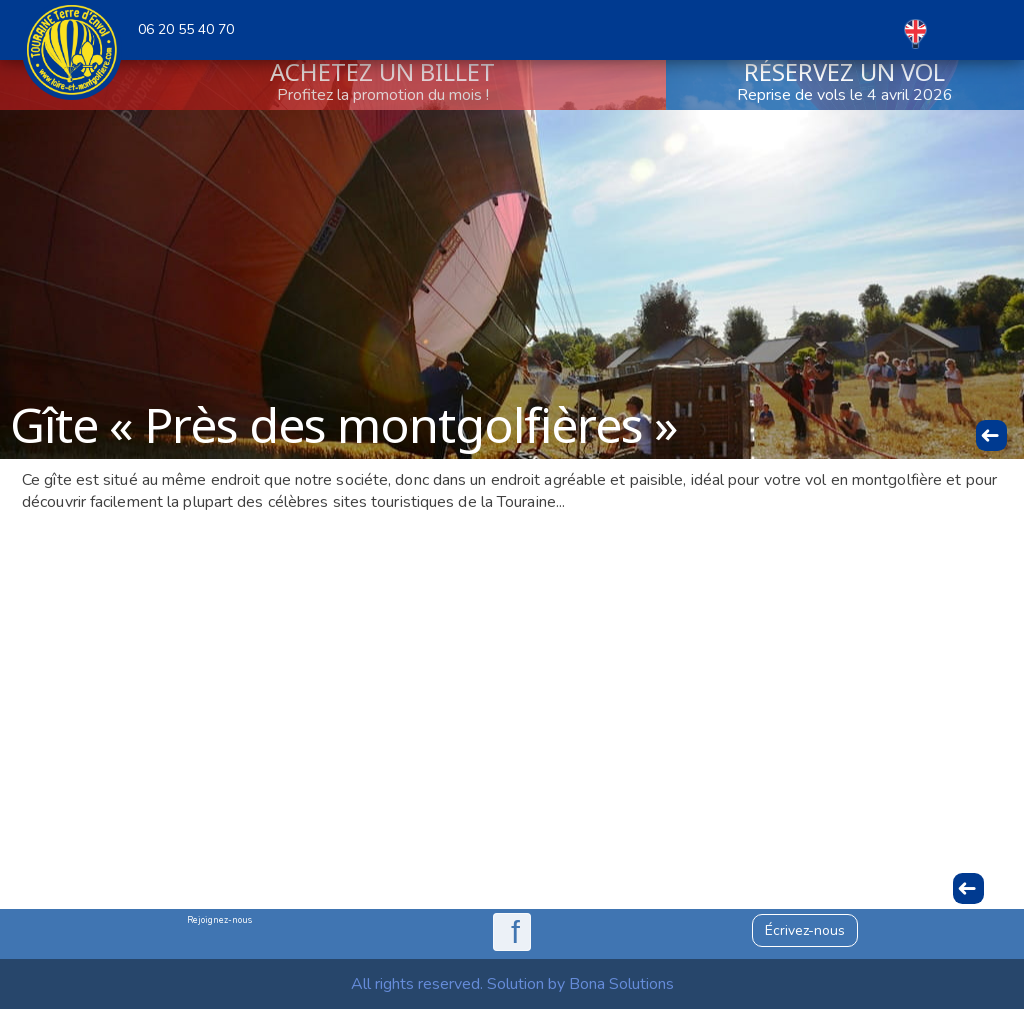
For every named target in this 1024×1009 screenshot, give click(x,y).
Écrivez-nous (805, 930)
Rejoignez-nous (219, 920)
